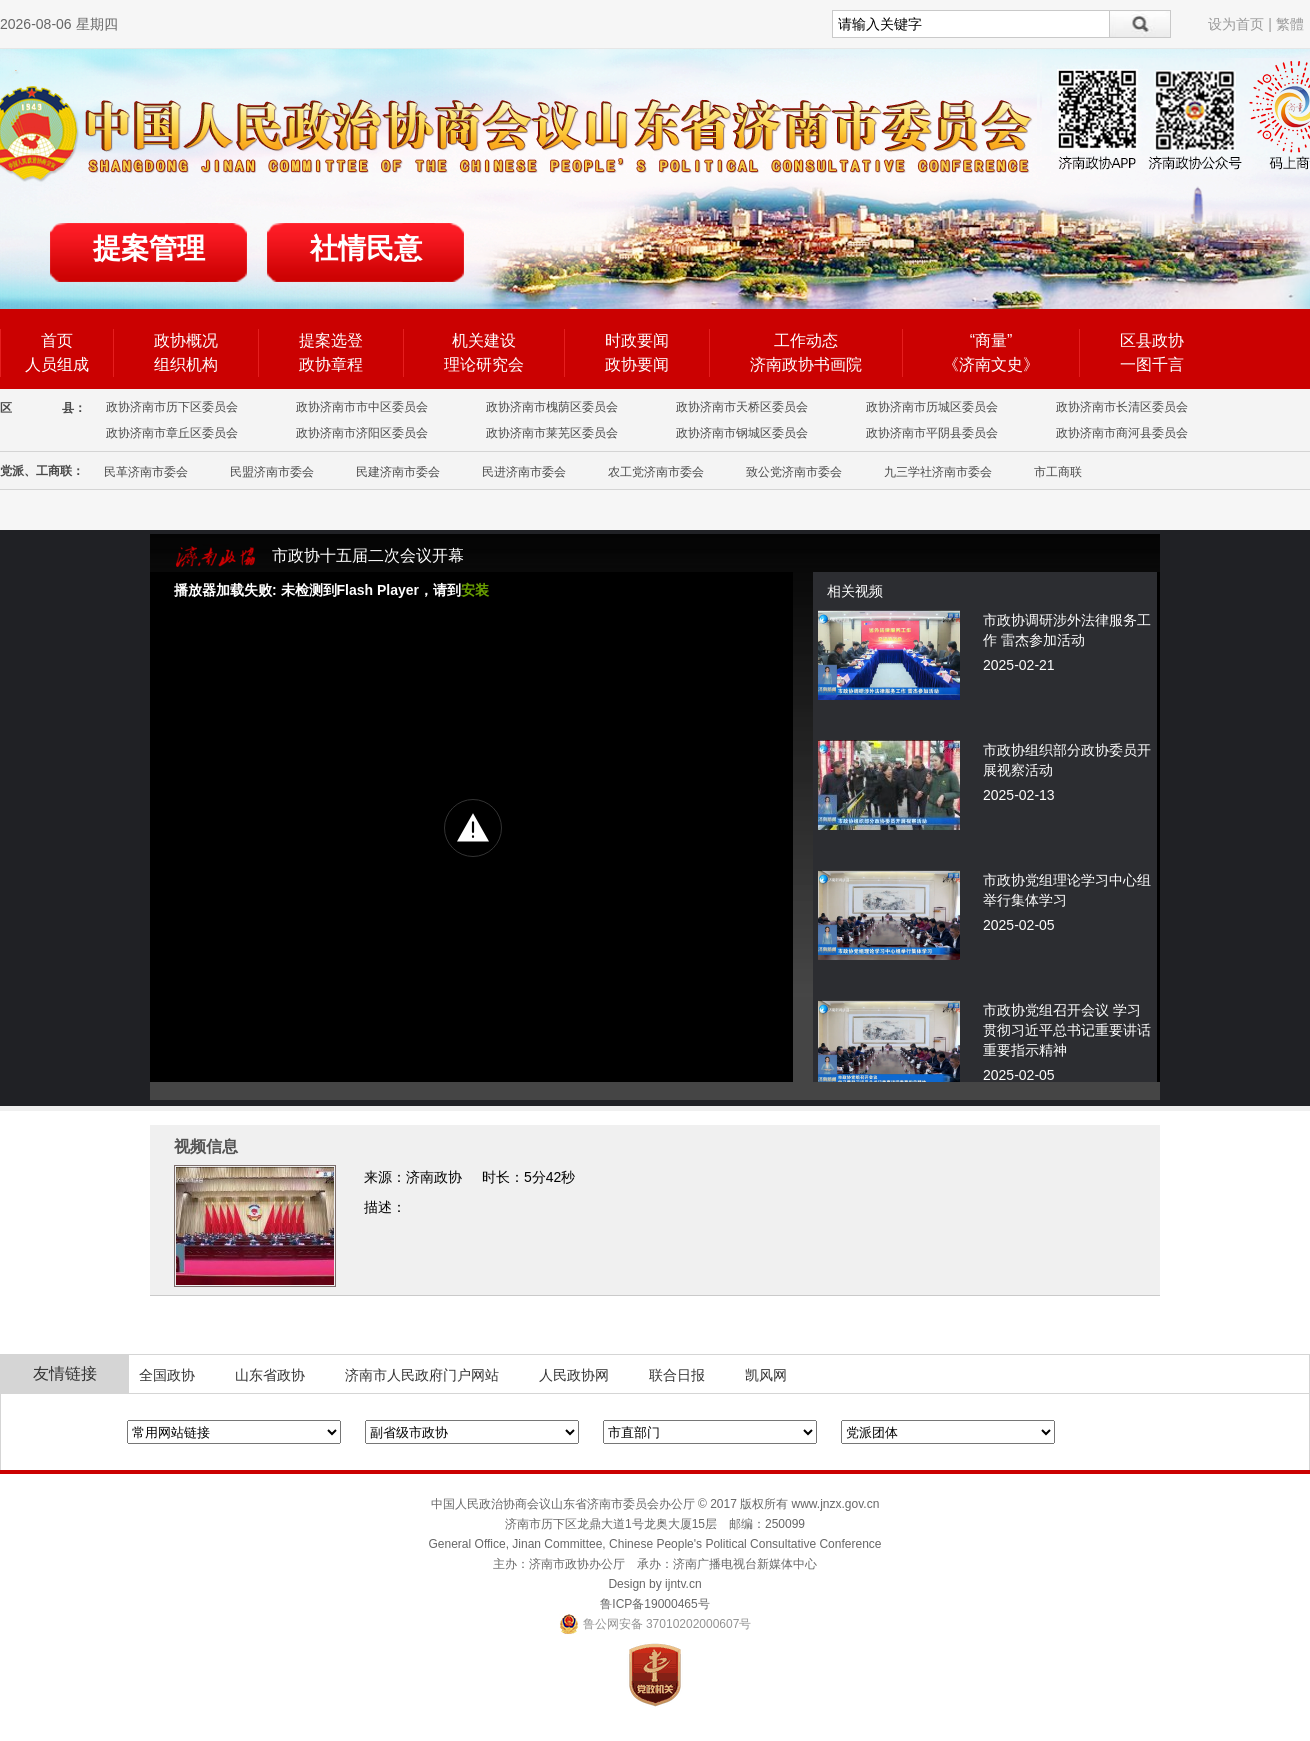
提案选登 (331, 340)
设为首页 (1236, 24)
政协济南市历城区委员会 (932, 407)
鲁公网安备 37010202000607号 (655, 1624)
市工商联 (1058, 472)
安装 (475, 590)
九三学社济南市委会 (938, 472)
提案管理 (149, 248)
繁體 (1290, 24)
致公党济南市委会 (794, 472)
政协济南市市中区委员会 (362, 407)
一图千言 (1152, 364)
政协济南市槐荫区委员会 (552, 407)
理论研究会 (484, 364)
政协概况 (186, 340)
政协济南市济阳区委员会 (362, 433)
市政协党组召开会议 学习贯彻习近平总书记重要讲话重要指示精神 (1067, 1030)
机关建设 (484, 340)
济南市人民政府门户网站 (422, 1375)
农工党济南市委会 (656, 472)
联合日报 (677, 1375)
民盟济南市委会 (272, 472)
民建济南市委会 (398, 472)
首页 (57, 340)
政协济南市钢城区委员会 (742, 433)
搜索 (1140, 24)
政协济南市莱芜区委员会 (552, 433)
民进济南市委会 (524, 472)
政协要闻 (637, 364)
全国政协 (167, 1375)
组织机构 (186, 364)
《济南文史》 (991, 364)
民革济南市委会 (146, 472)
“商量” (991, 340)
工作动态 (806, 340)
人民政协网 (574, 1375)
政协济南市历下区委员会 (172, 407)
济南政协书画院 (806, 364)
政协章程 (331, 364)
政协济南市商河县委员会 (1122, 433)
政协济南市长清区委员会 (1122, 407)
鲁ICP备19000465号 (654, 1604)
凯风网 (766, 1375)
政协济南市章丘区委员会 (172, 433)
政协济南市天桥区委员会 (742, 407)
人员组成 (57, 364)
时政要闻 (637, 340)
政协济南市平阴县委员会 (932, 433)
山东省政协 (270, 1375)
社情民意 (366, 248)
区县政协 (1152, 340)
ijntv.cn (683, 1584)
